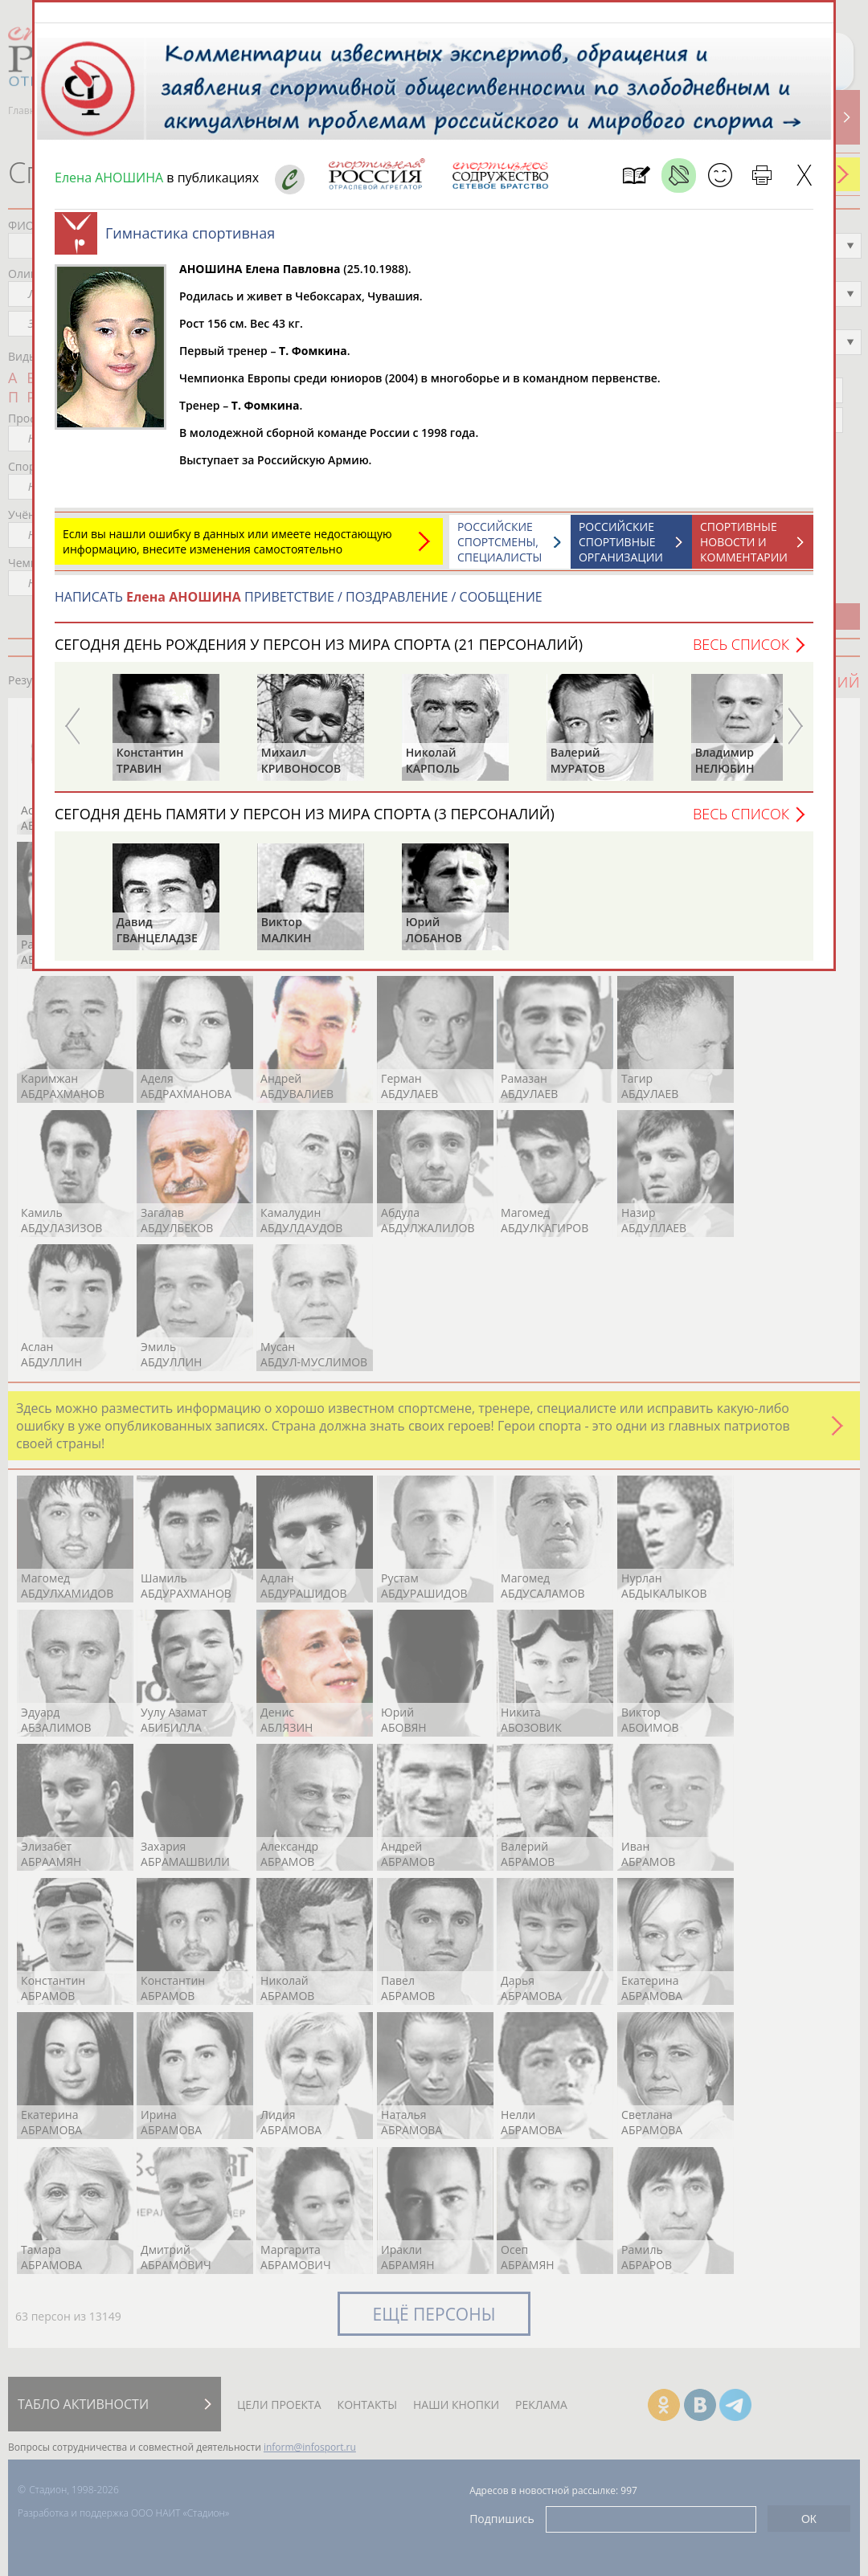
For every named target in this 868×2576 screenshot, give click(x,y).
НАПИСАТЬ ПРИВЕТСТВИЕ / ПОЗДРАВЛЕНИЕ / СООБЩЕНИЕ (298, 605)
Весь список (741, 652)
